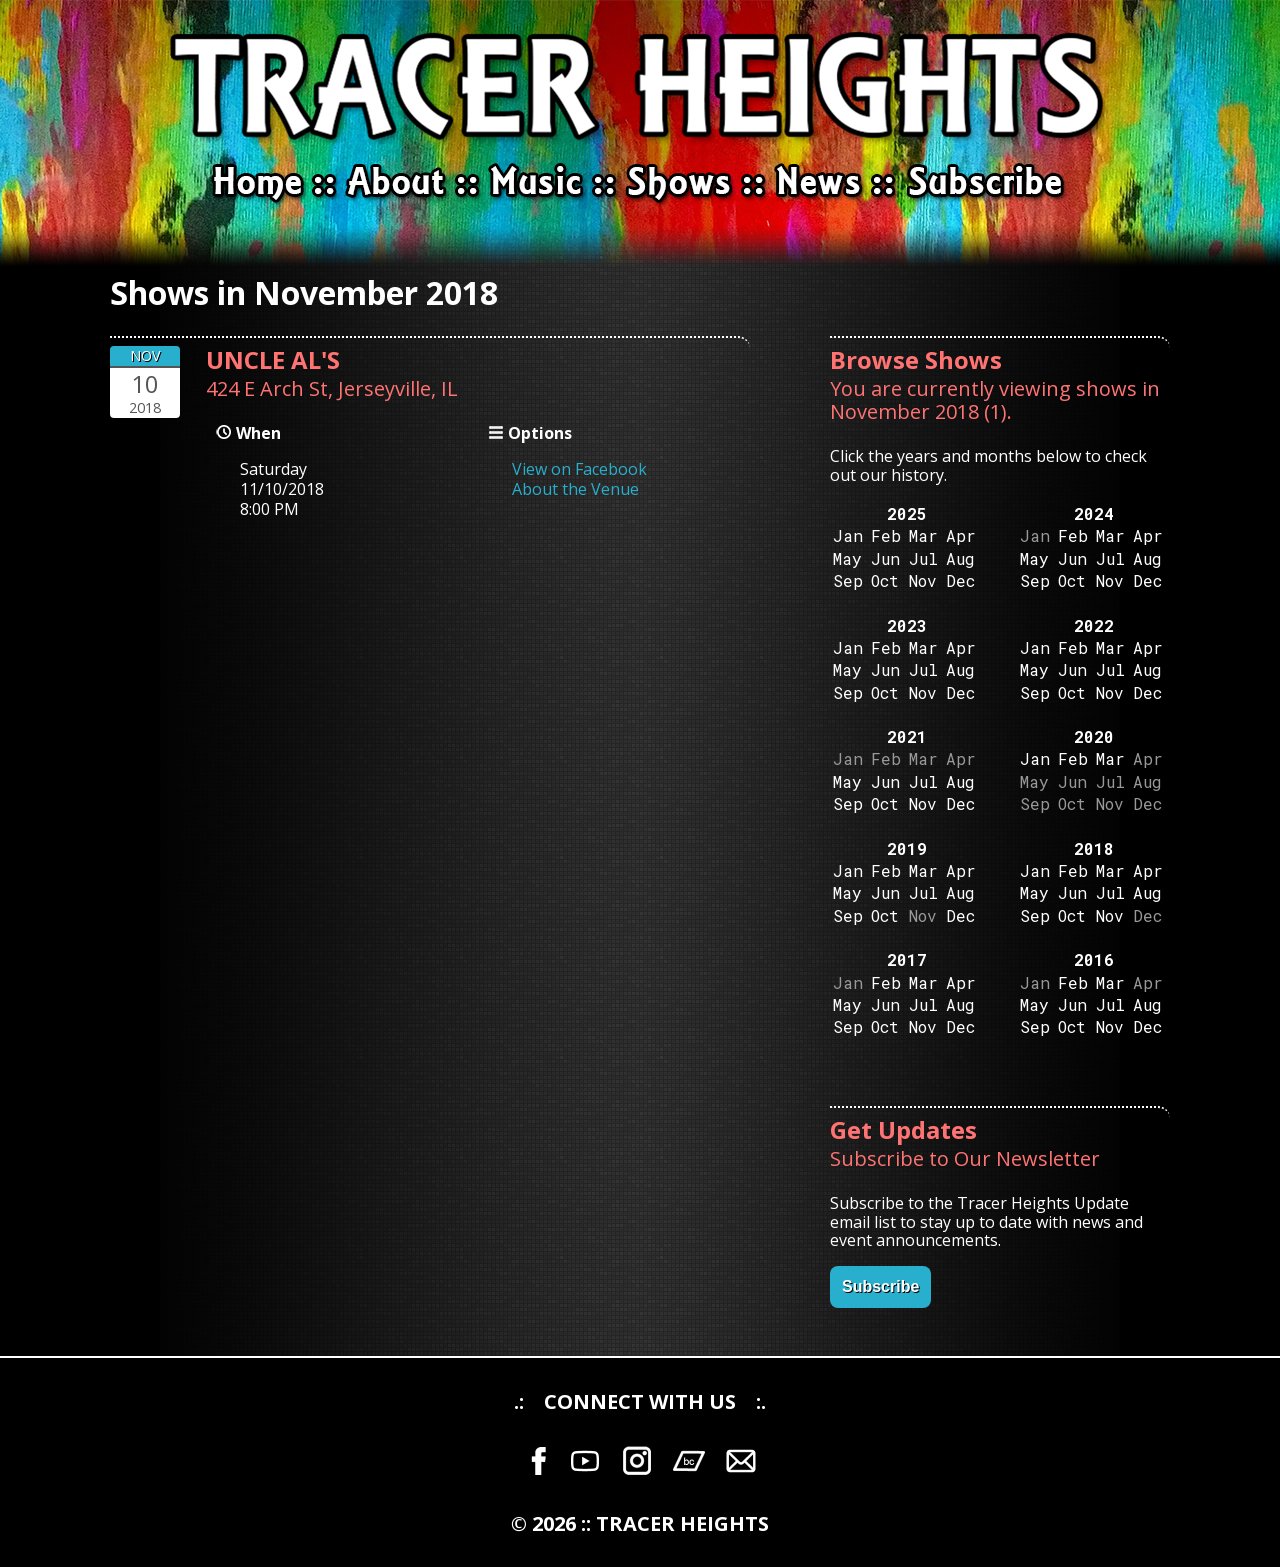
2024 (1094, 513)
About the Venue (575, 489)
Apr (961, 535)
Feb (886, 535)
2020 (1094, 736)
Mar (923, 535)
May (847, 558)
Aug (960, 558)
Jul (923, 558)
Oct (885, 580)
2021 (907, 736)
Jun (885, 558)
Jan (848, 535)
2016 (1094, 959)
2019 (907, 848)
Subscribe (880, 1286)
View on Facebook (579, 469)
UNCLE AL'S (273, 359)
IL (449, 388)
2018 (1094, 848)
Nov (923, 580)
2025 (907, 513)
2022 (1094, 625)
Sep (848, 580)
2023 (907, 625)
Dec (960, 580)
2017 (907, 959)
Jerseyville (384, 388)
